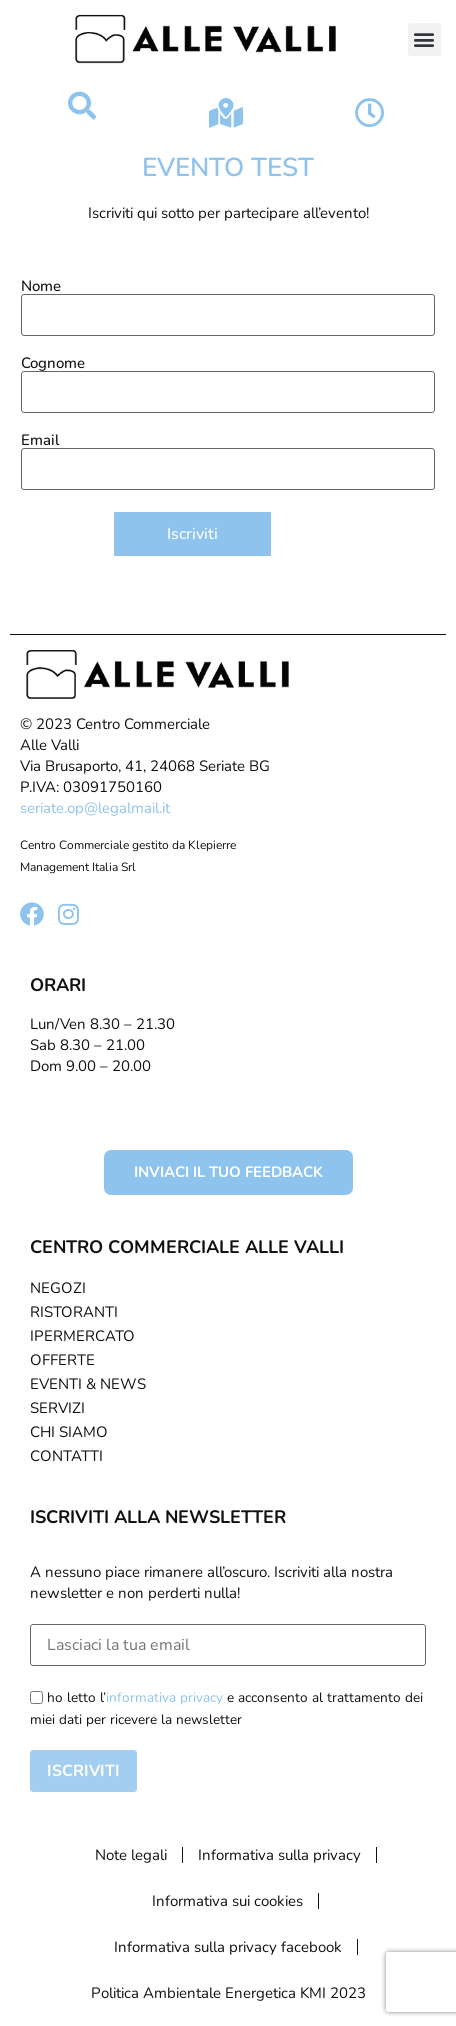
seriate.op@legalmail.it (95, 808)
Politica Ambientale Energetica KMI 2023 (228, 1993)
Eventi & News (88, 1384)
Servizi (57, 1408)
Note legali (131, 1855)
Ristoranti (74, 1312)
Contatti (66, 1456)
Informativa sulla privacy (279, 1855)
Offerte (62, 1360)
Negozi (58, 1288)
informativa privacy (164, 1697)
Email (228, 456)
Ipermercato (82, 1336)
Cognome (228, 379)
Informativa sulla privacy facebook (228, 1947)
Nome (228, 302)
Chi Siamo (69, 1432)
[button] (424, 39)
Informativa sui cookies (227, 1901)
